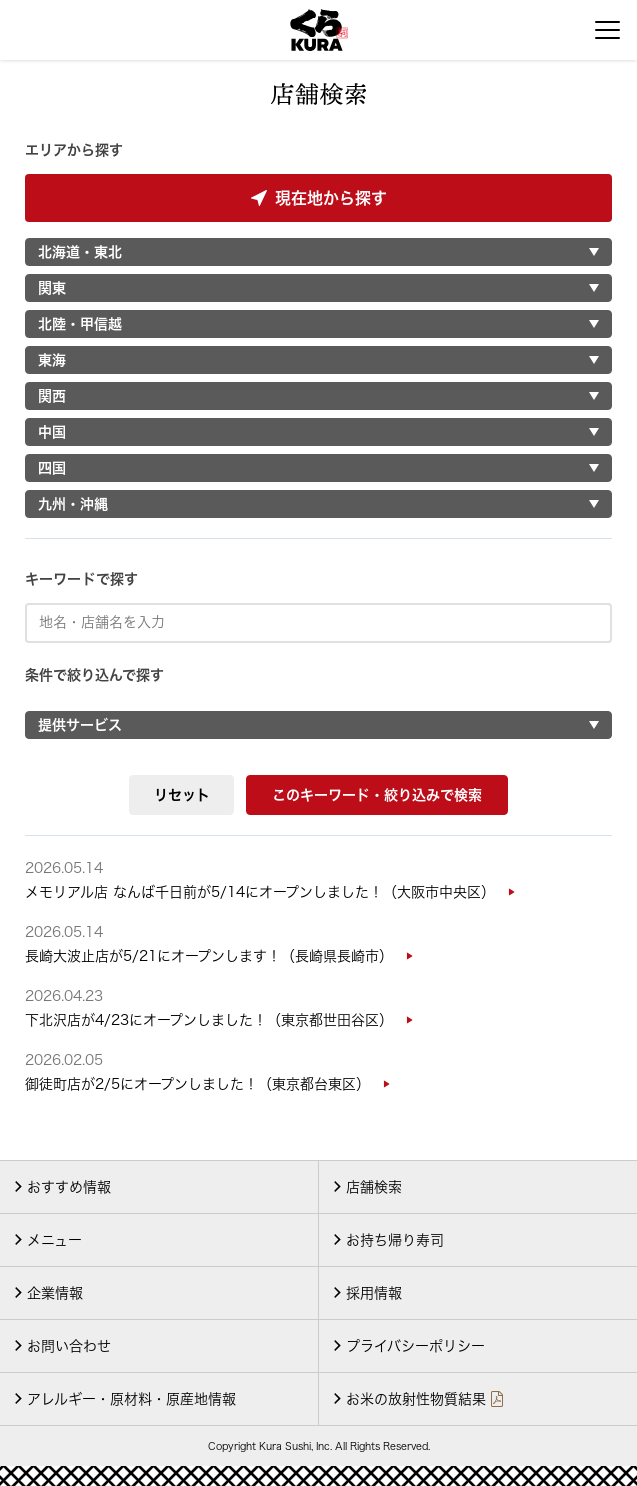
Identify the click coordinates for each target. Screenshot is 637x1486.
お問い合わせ (69, 1346)
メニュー (54, 1240)
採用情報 (374, 1293)
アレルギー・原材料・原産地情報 (131, 1399)
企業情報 (55, 1293)
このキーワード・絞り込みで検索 (377, 795)
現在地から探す (319, 198)
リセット (182, 795)
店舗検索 (374, 1187)
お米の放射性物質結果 (416, 1399)
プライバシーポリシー (415, 1346)
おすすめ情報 (69, 1187)
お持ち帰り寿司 (395, 1240)
